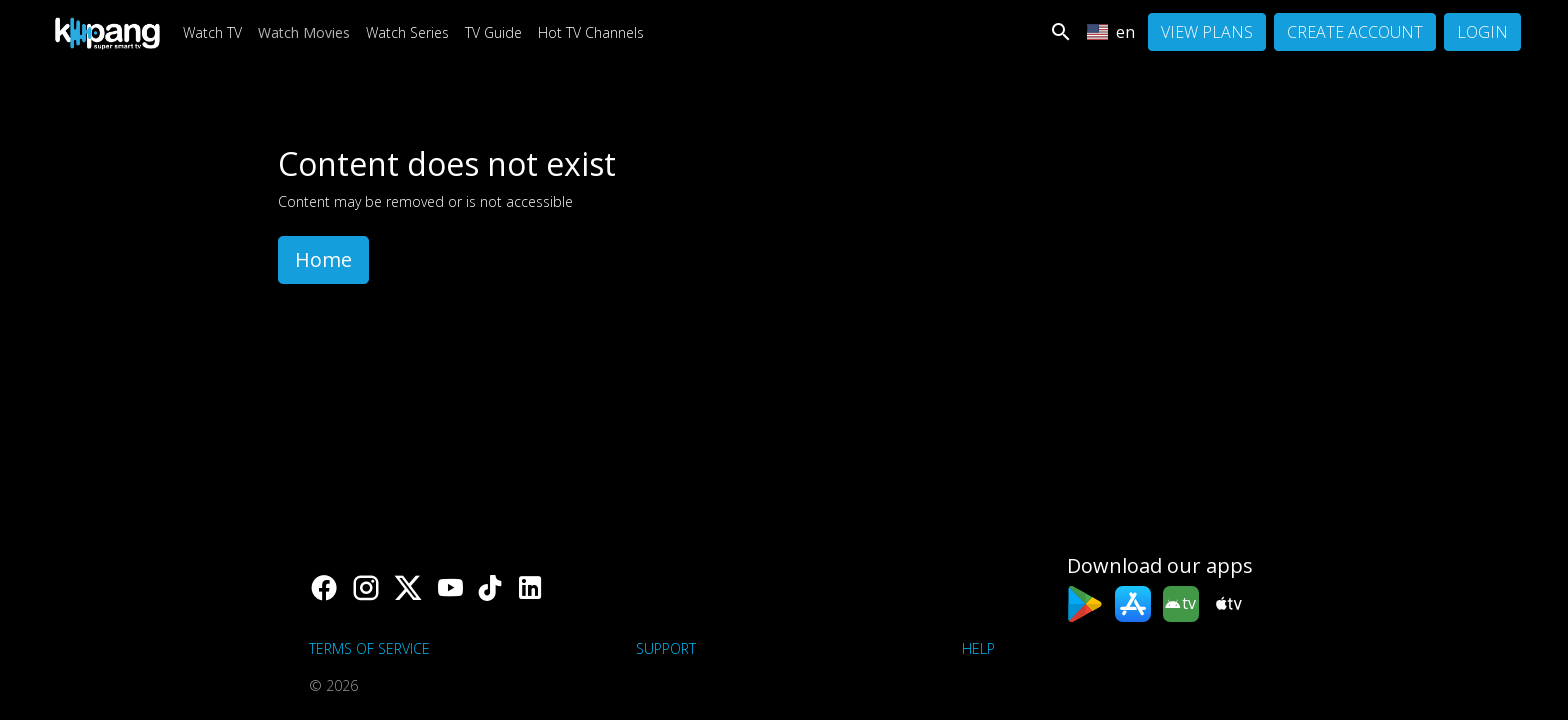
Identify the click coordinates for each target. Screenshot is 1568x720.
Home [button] (323, 259)
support (666, 648)
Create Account (1355, 32)
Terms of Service (369, 648)
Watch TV (212, 32)
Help (978, 648)
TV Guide (493, 32)
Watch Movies (304, 32)
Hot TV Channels (591, 32)
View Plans (1207, 32)
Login (1482, 32)
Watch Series (407, 32)
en (1111, 32)
